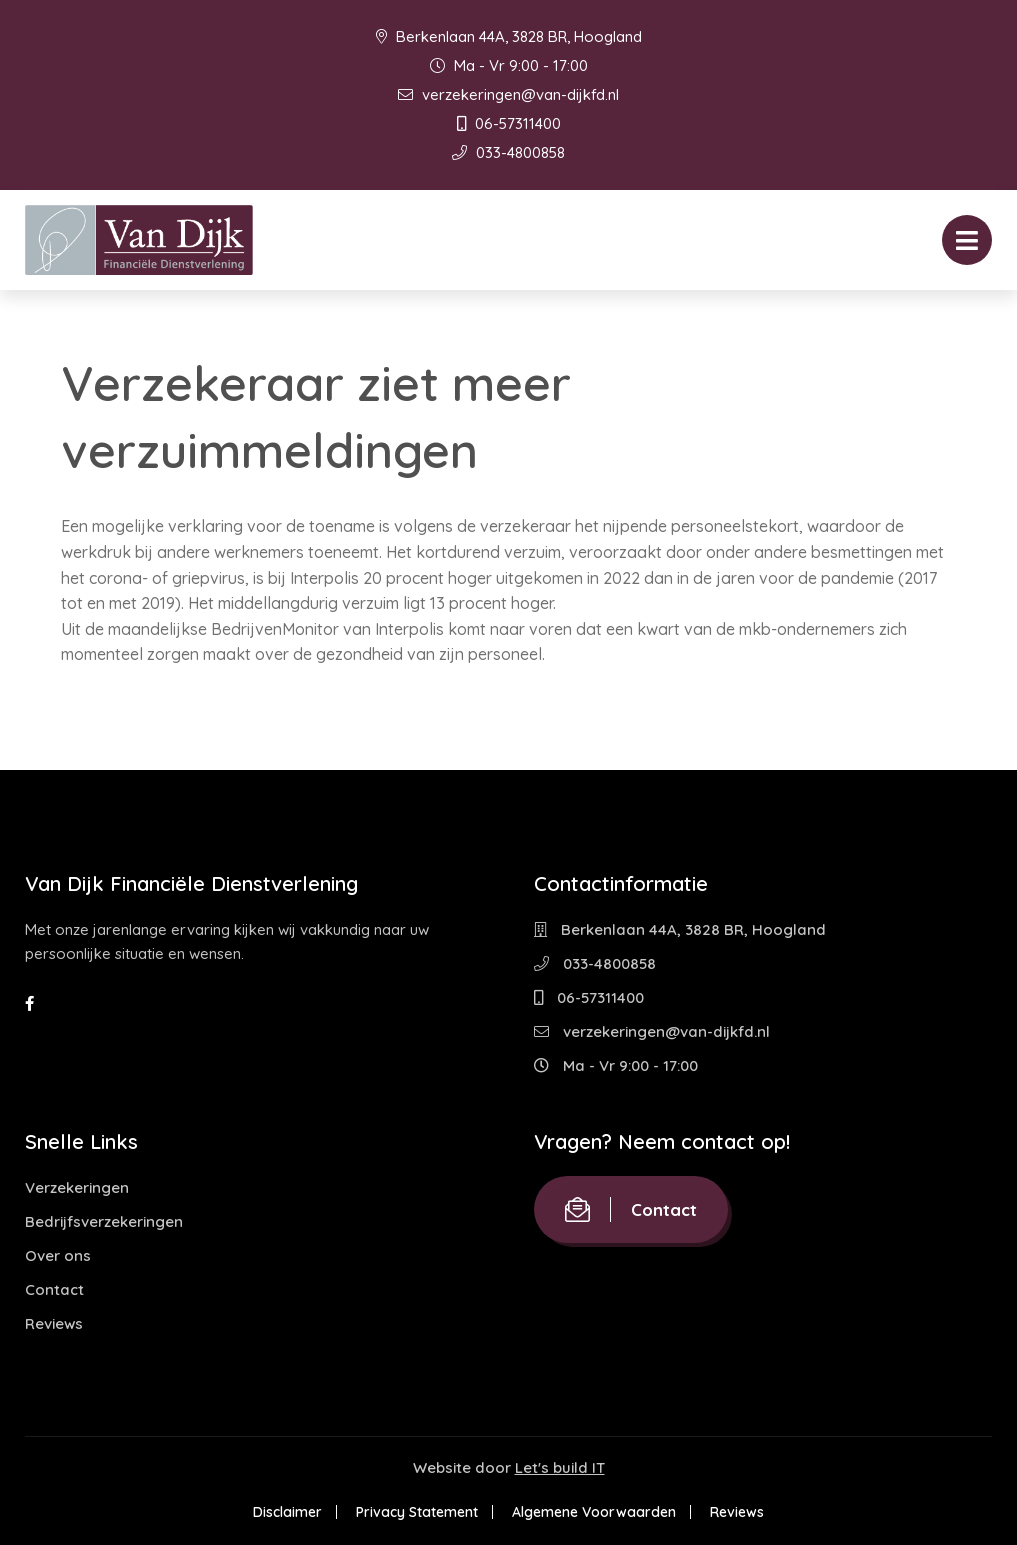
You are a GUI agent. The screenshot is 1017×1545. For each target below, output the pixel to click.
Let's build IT (560, 1467)
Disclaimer (287, 1512)
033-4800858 (508, 152)
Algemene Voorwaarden (594, 1512)
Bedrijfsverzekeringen (104, 1221)
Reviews (54, 1323)
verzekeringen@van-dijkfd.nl (508, 94)
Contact (54, 1289)
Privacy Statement (417, 1512)
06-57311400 (509, 123)
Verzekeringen (77, 1187)
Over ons (58, 1255)
